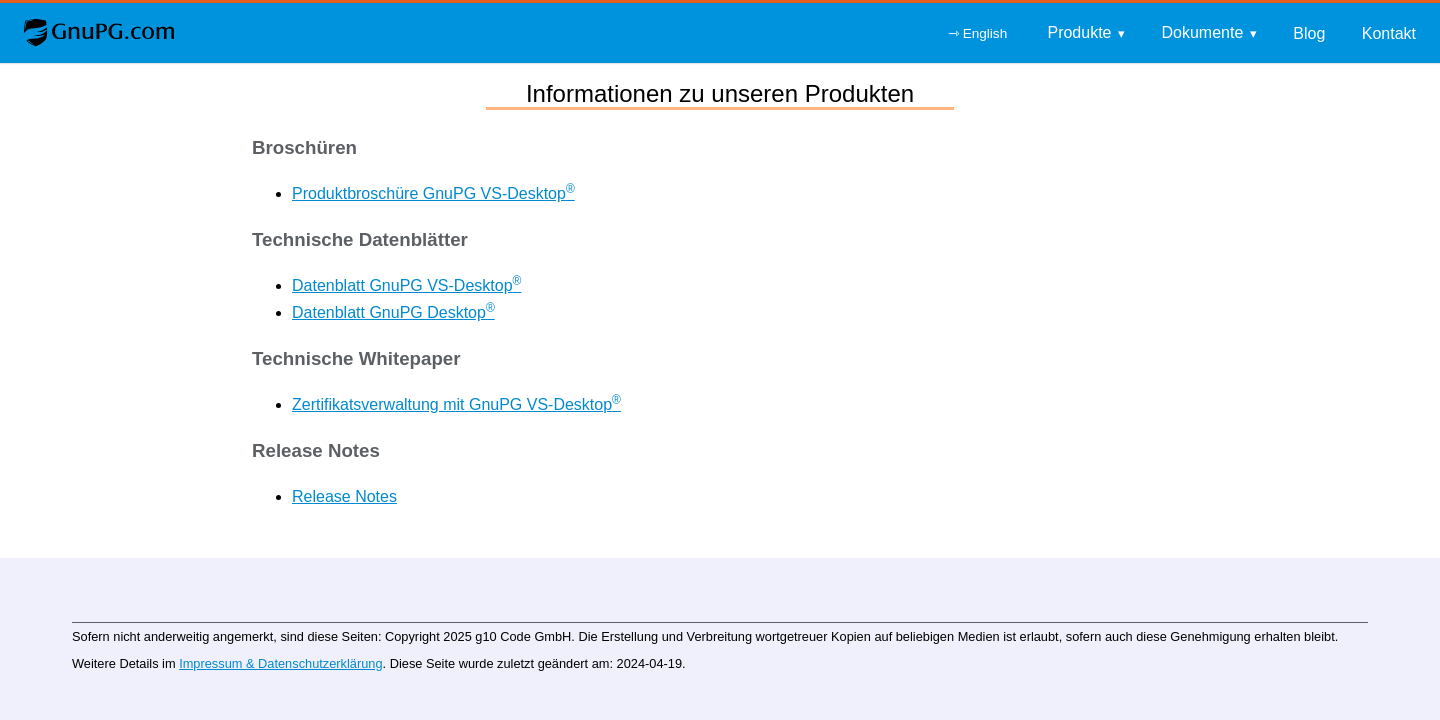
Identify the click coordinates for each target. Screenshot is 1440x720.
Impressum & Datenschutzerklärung (280, 663)
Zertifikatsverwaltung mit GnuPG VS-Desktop (456, 404)
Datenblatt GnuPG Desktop (393, 312)
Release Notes (344, 496)
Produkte (1079, 32)
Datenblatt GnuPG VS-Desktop (406, 285)
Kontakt (1389, 33)
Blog (1309, 33)
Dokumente (1202, 32)
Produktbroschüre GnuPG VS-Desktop (433, 193)
